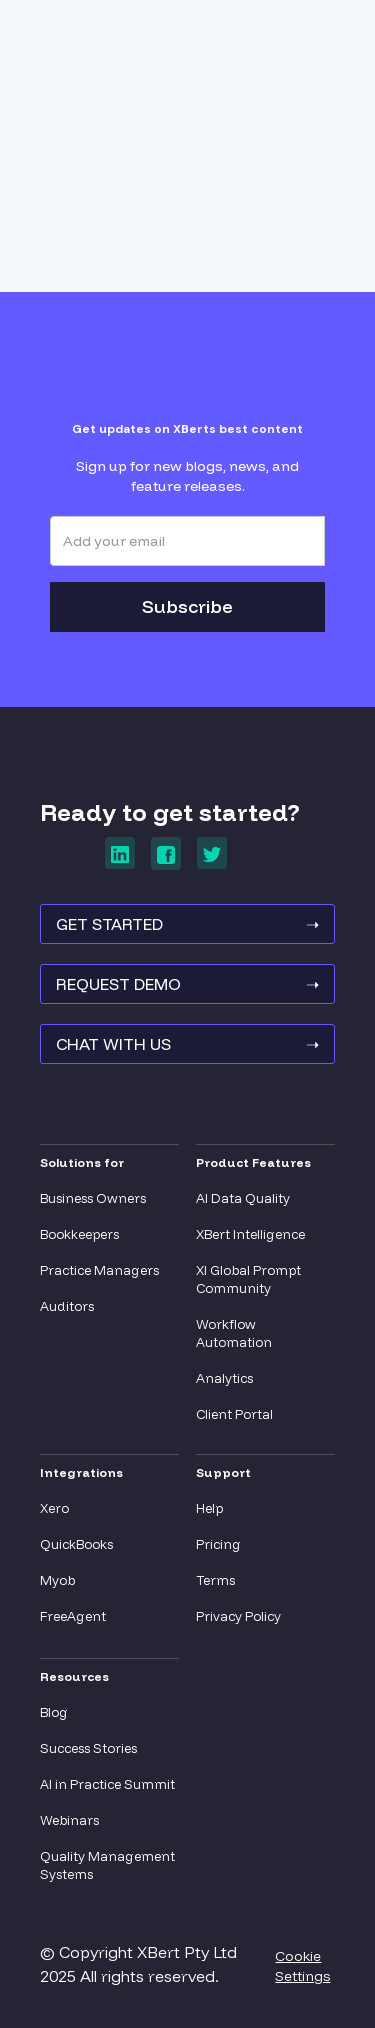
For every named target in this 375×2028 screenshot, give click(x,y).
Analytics (224, 1378)
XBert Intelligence (250, 1234)
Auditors (67, 1306)
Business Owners (93, 1198)
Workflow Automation (234, 1333)
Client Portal (234, 1414)
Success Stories (88, 1748)
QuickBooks (76, 1544)
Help (209, 1508)
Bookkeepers (79, 1234)
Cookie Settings (302, 1966)
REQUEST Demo (187, 984)
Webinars (69, 1820)
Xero (54, 1508)
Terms (215, 1580)
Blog (54, 1712)
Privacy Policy (238, 1616)
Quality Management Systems (107, 1865)
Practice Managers (99, 1270)
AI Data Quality (243, 1198)
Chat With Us (187, 1044)
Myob (57, 1580)
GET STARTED (187, 924)
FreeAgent (73, 1616)
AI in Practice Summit (107, 1784)
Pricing (218, 1544)
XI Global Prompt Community (248, 1279)
